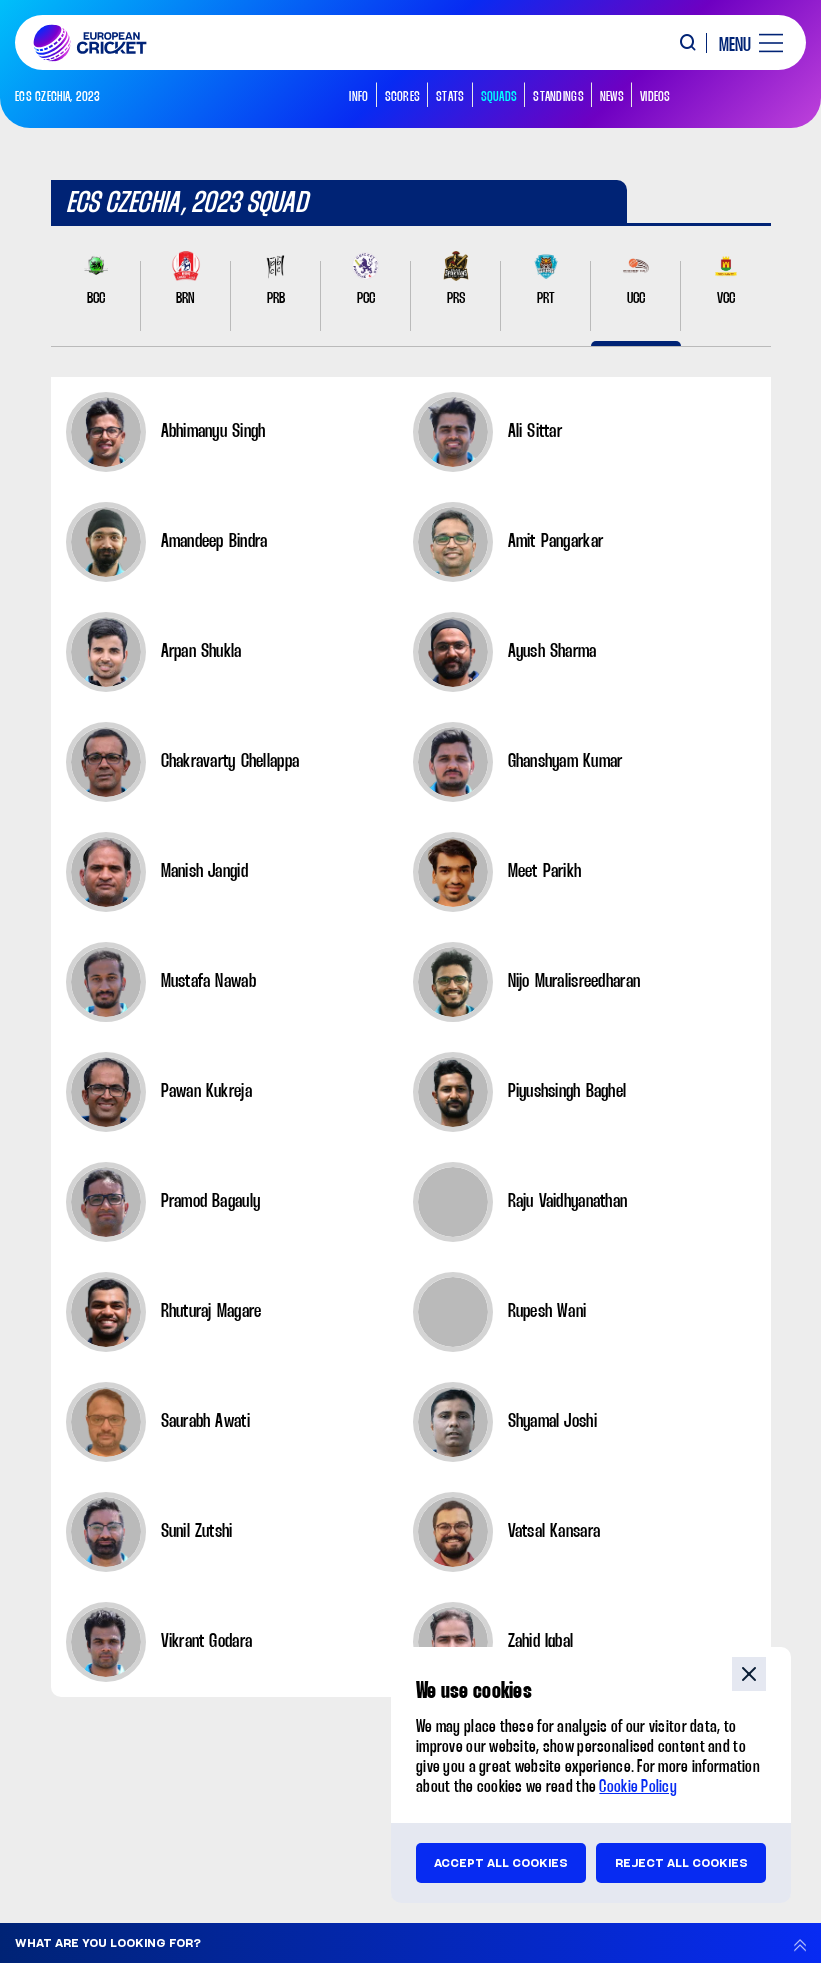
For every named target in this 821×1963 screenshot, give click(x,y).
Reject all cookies (681, 1863)
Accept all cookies (501, 1863)
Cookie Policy (638, 1787)
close (749, 1674)
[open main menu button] (743, 43)
